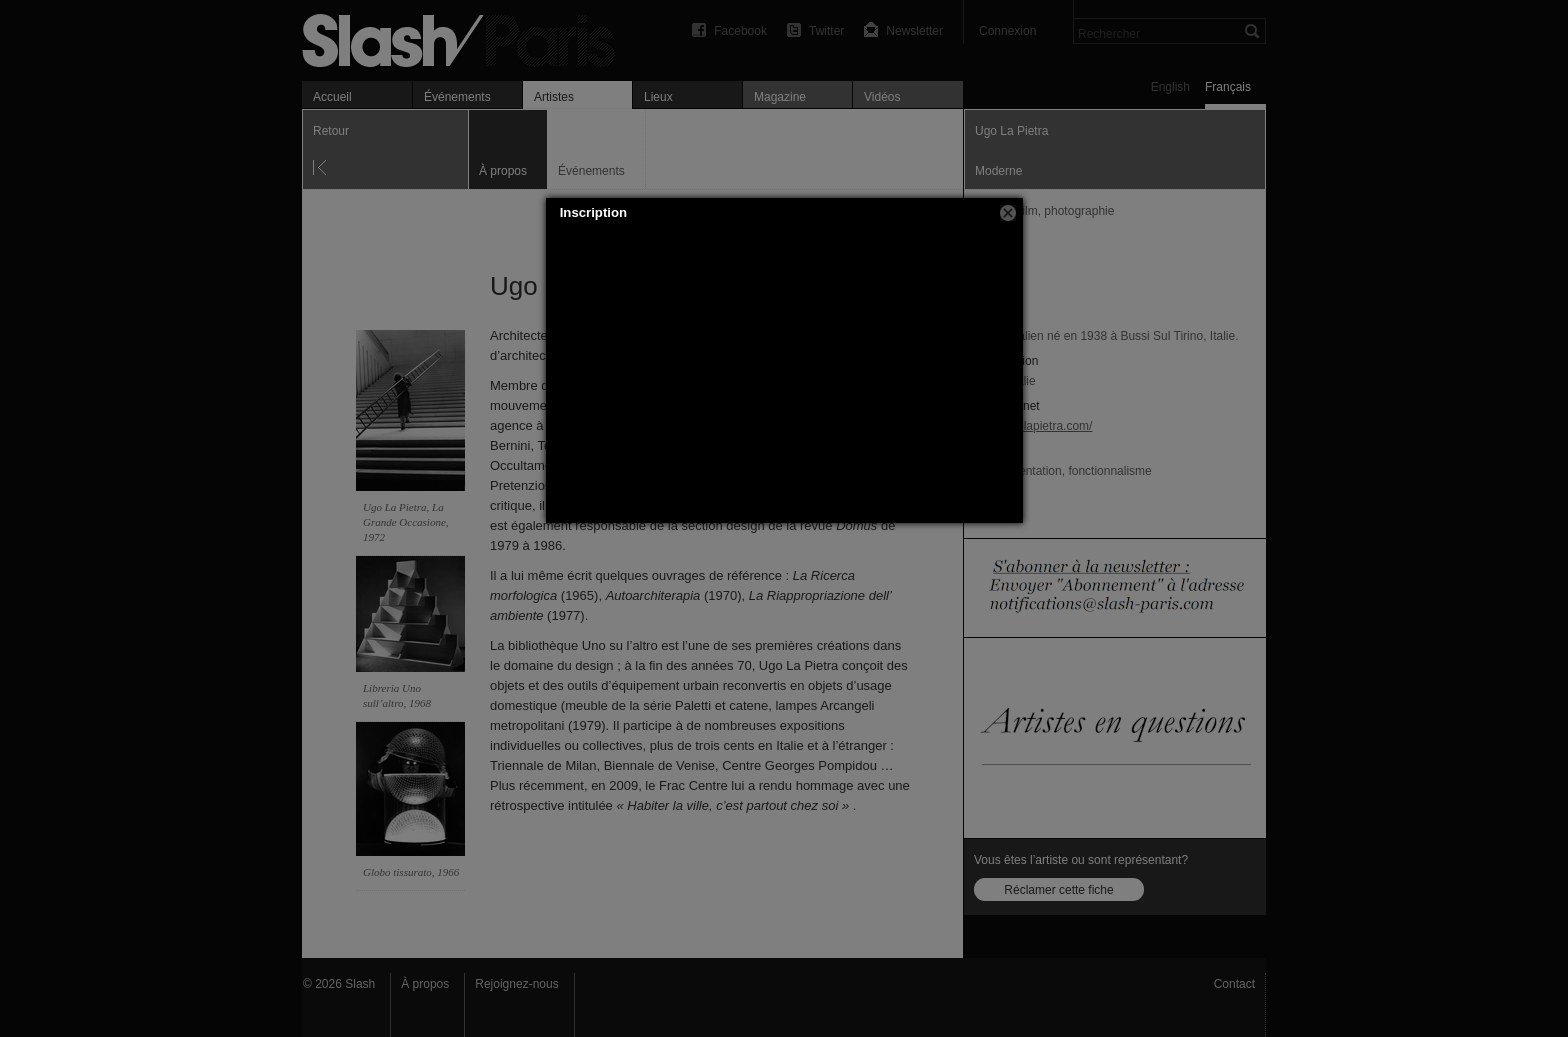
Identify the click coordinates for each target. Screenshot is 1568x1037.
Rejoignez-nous (516, 984)
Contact (1234, 984)
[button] (1008, 213)
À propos (425, 984)
